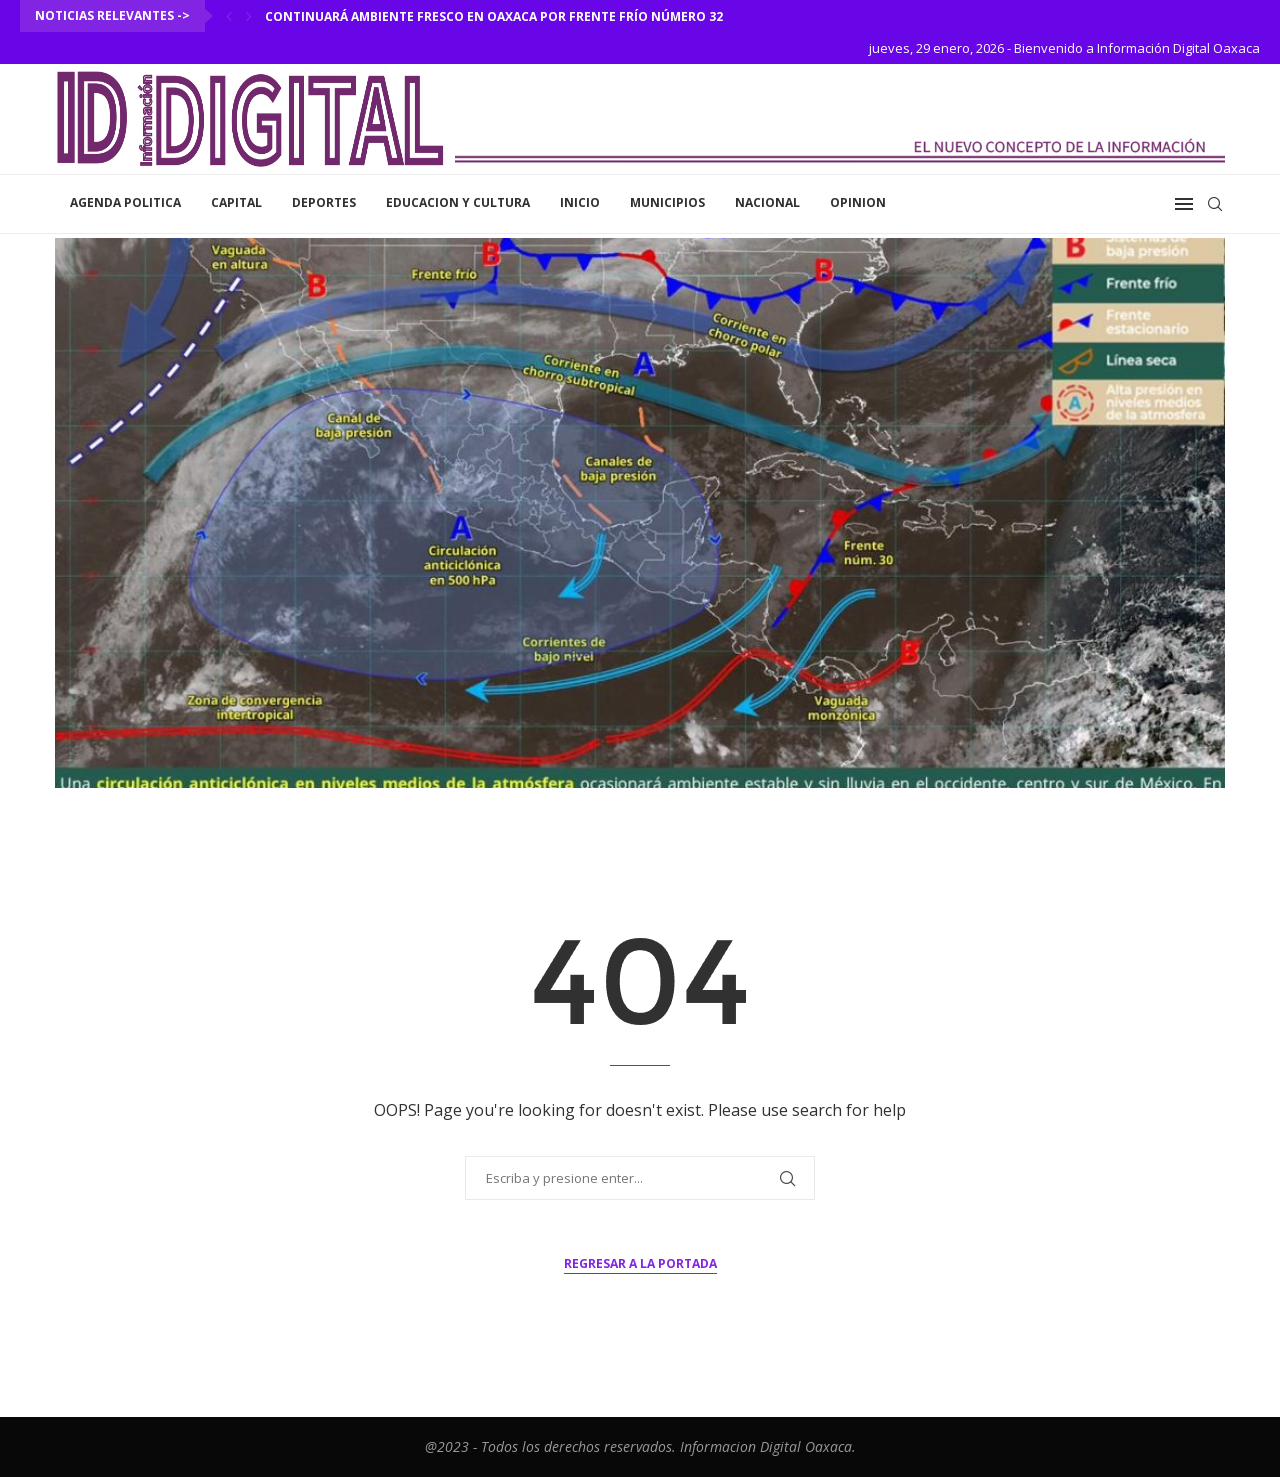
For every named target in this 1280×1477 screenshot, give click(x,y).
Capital (236, 202)
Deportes (324, 202)
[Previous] (229, 16)
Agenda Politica (125, 202)
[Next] (249, 16)
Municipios (667, 202)
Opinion (858, 202)
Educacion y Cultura (458, 202)
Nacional (767, 202)
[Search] (1215, 204)
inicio (580, 202)
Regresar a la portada (640, 1263)
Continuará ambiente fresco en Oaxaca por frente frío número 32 (494, 16)
